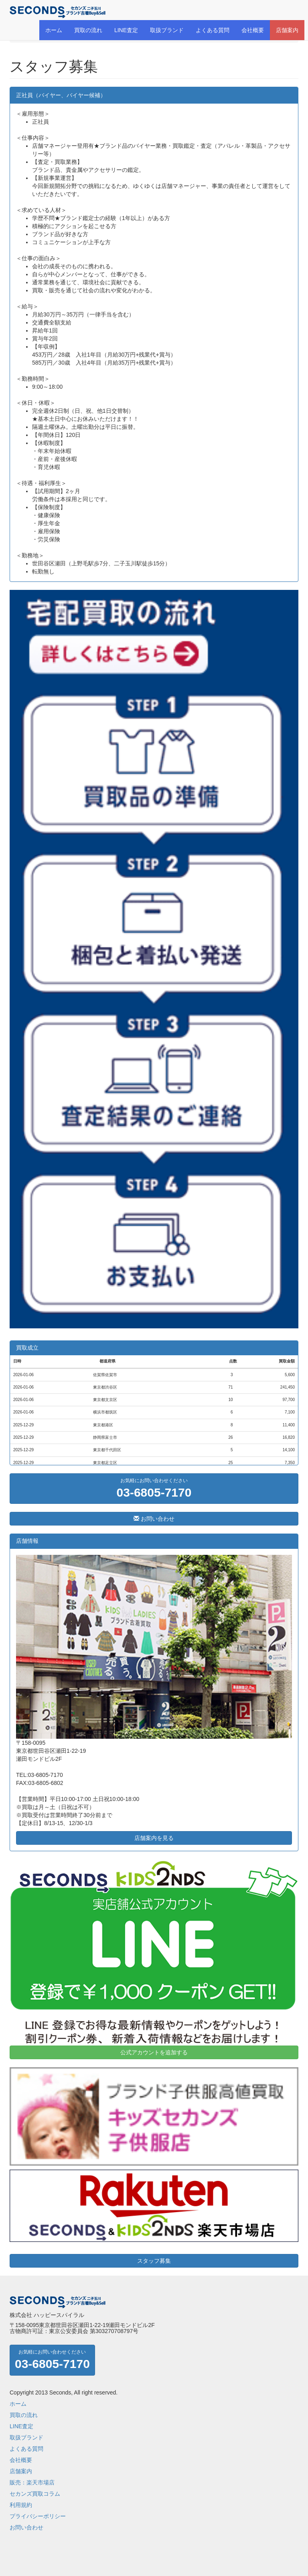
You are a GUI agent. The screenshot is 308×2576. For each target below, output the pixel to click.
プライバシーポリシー (38, 2516)
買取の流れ (88, 30)
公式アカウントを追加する (154, 2052)
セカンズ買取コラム (35, 2493)
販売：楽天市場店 (32, 2482)
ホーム (53, 30)
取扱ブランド (167, 30)
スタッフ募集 (154, 2261)
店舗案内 (287, 30)
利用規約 (21, 2505)
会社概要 (252, 30)
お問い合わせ (154, 1518)
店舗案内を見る (154, 1838)
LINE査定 (126, 30)
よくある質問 (212, 30)
